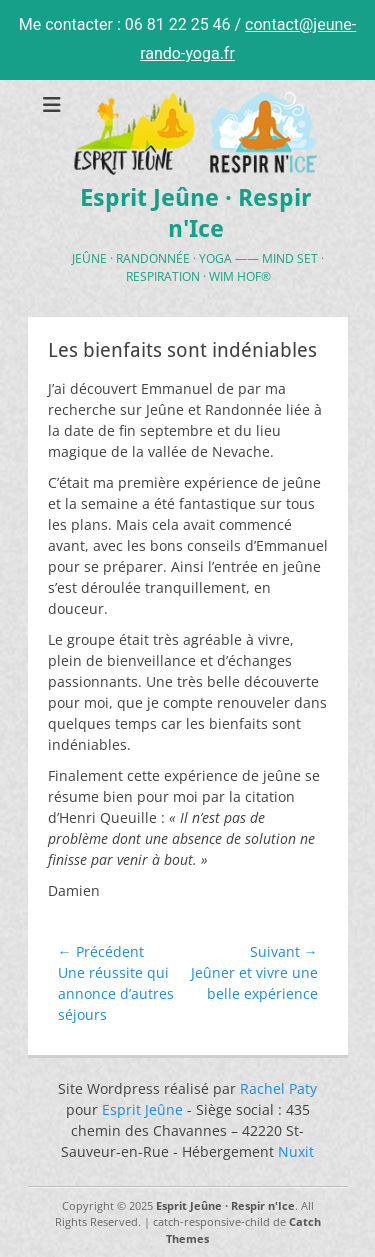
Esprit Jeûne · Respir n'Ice (225, 1205)
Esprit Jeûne (142, 1109)
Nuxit (296, 1151)
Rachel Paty (278, 1088)
